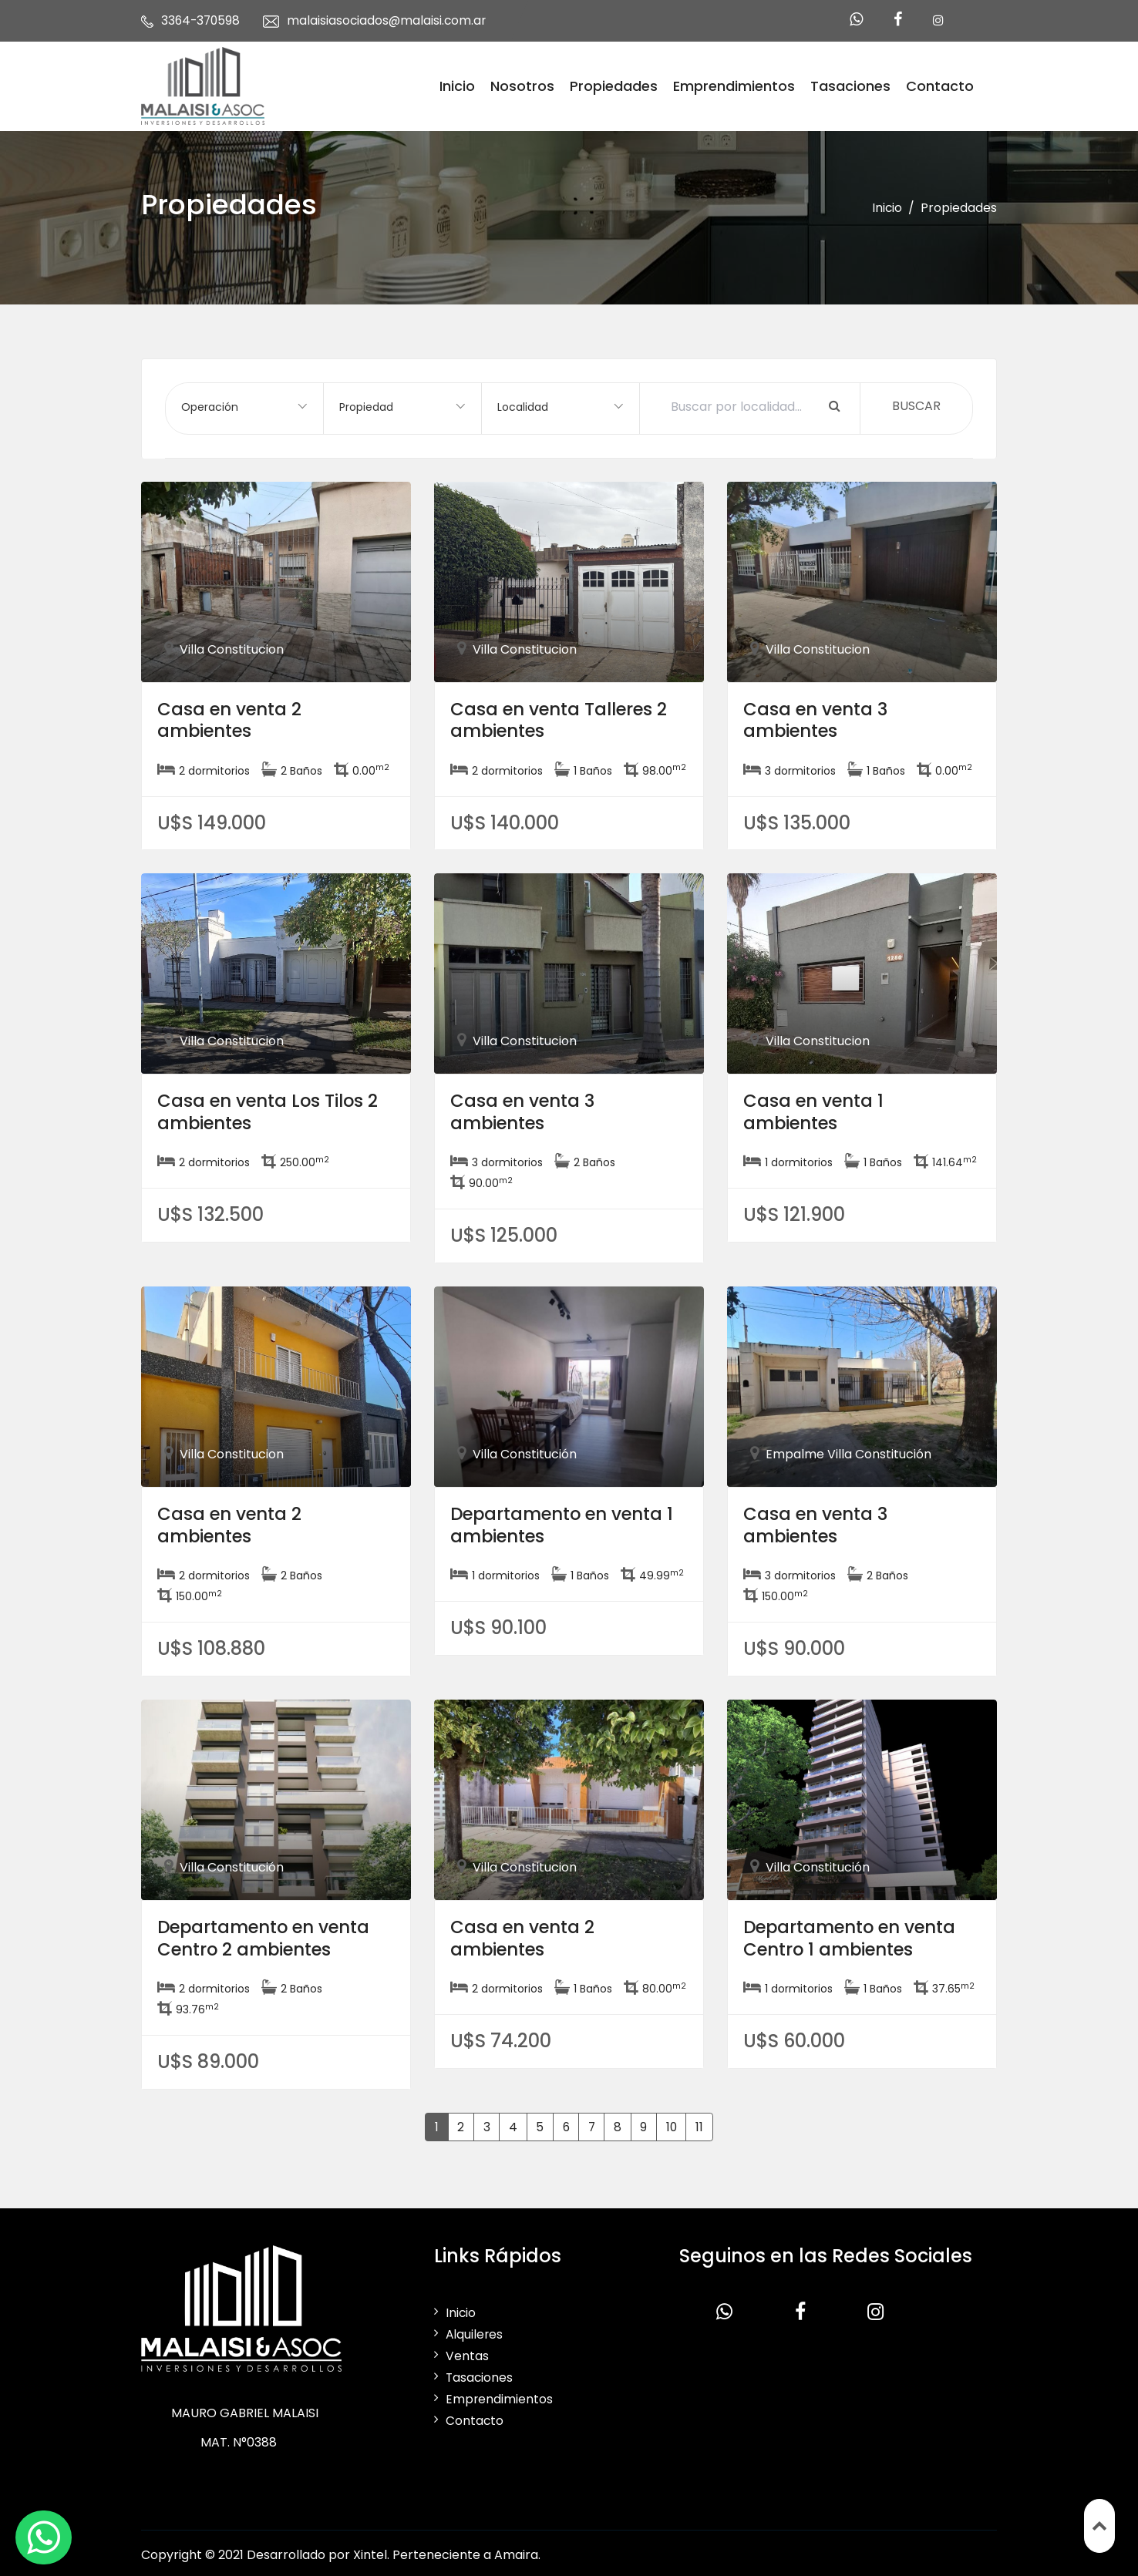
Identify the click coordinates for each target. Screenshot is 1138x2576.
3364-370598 (202, 20)
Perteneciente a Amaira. (466, 2551)
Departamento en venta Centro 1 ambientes (858, 1934)
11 (703, 2122)
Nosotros (522, 84)
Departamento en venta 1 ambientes (565, 1521)
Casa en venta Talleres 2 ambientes (567, 715)
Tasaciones (850, 84)
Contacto (940, 84)
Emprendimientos (734, 84)
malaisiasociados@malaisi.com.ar (391, 20)
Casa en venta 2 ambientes (234, 715)
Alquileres (475, 2330)
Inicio (457, 84)
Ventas (467, 2352)
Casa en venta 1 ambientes (818, 1108)
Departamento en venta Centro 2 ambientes (272, 1934)
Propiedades (614, 84)
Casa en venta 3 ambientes (820, 715)
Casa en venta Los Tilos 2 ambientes (276, 1108)
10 (674, 2122)
